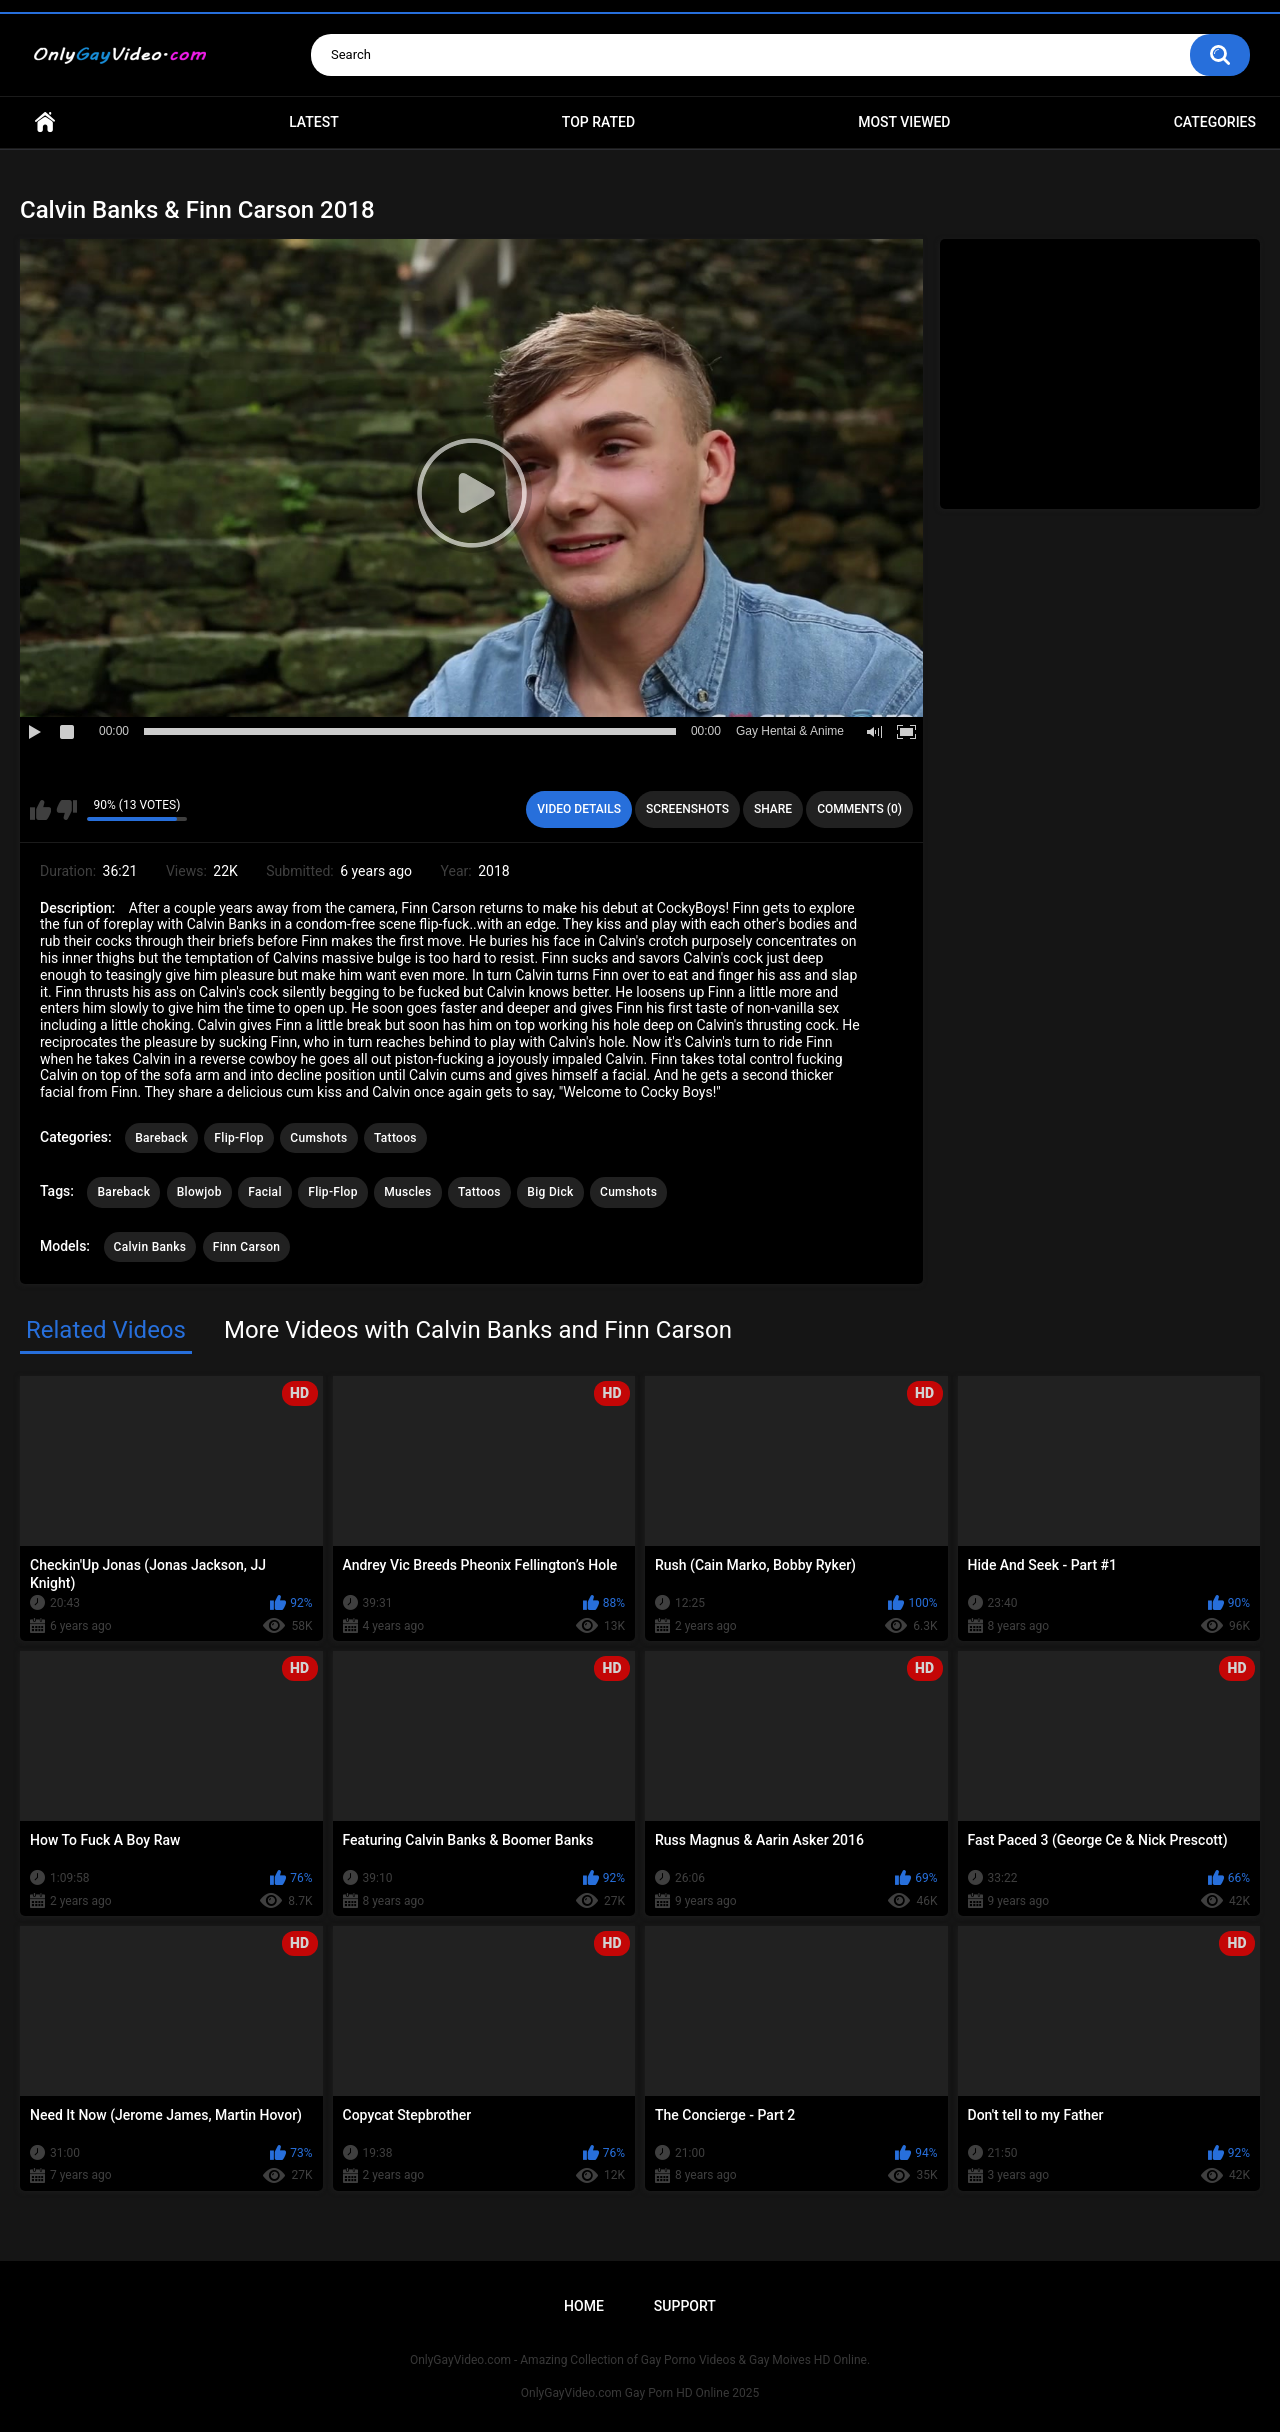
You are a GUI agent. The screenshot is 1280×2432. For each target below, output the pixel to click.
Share (773, 809)
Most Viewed (904, 122)
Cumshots (318, 1138)
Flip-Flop (238, 1138)
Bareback (161, 1138)
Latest (314, 122)
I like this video (40, 810)
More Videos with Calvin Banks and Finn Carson (478, 1330)
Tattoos (395, 1138)
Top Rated (598, 122)
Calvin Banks (150, 1247)
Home (45, 122)
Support (685, 2306)
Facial (265, 1192)
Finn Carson (247, 1247)
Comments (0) (859, 809)
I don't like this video (66, 810)
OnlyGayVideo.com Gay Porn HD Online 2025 (640, 2393)
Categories (1215, 122)
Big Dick (550, 1192)
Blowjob (199, 1192)
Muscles (407, 1192)
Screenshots (687, 809)
